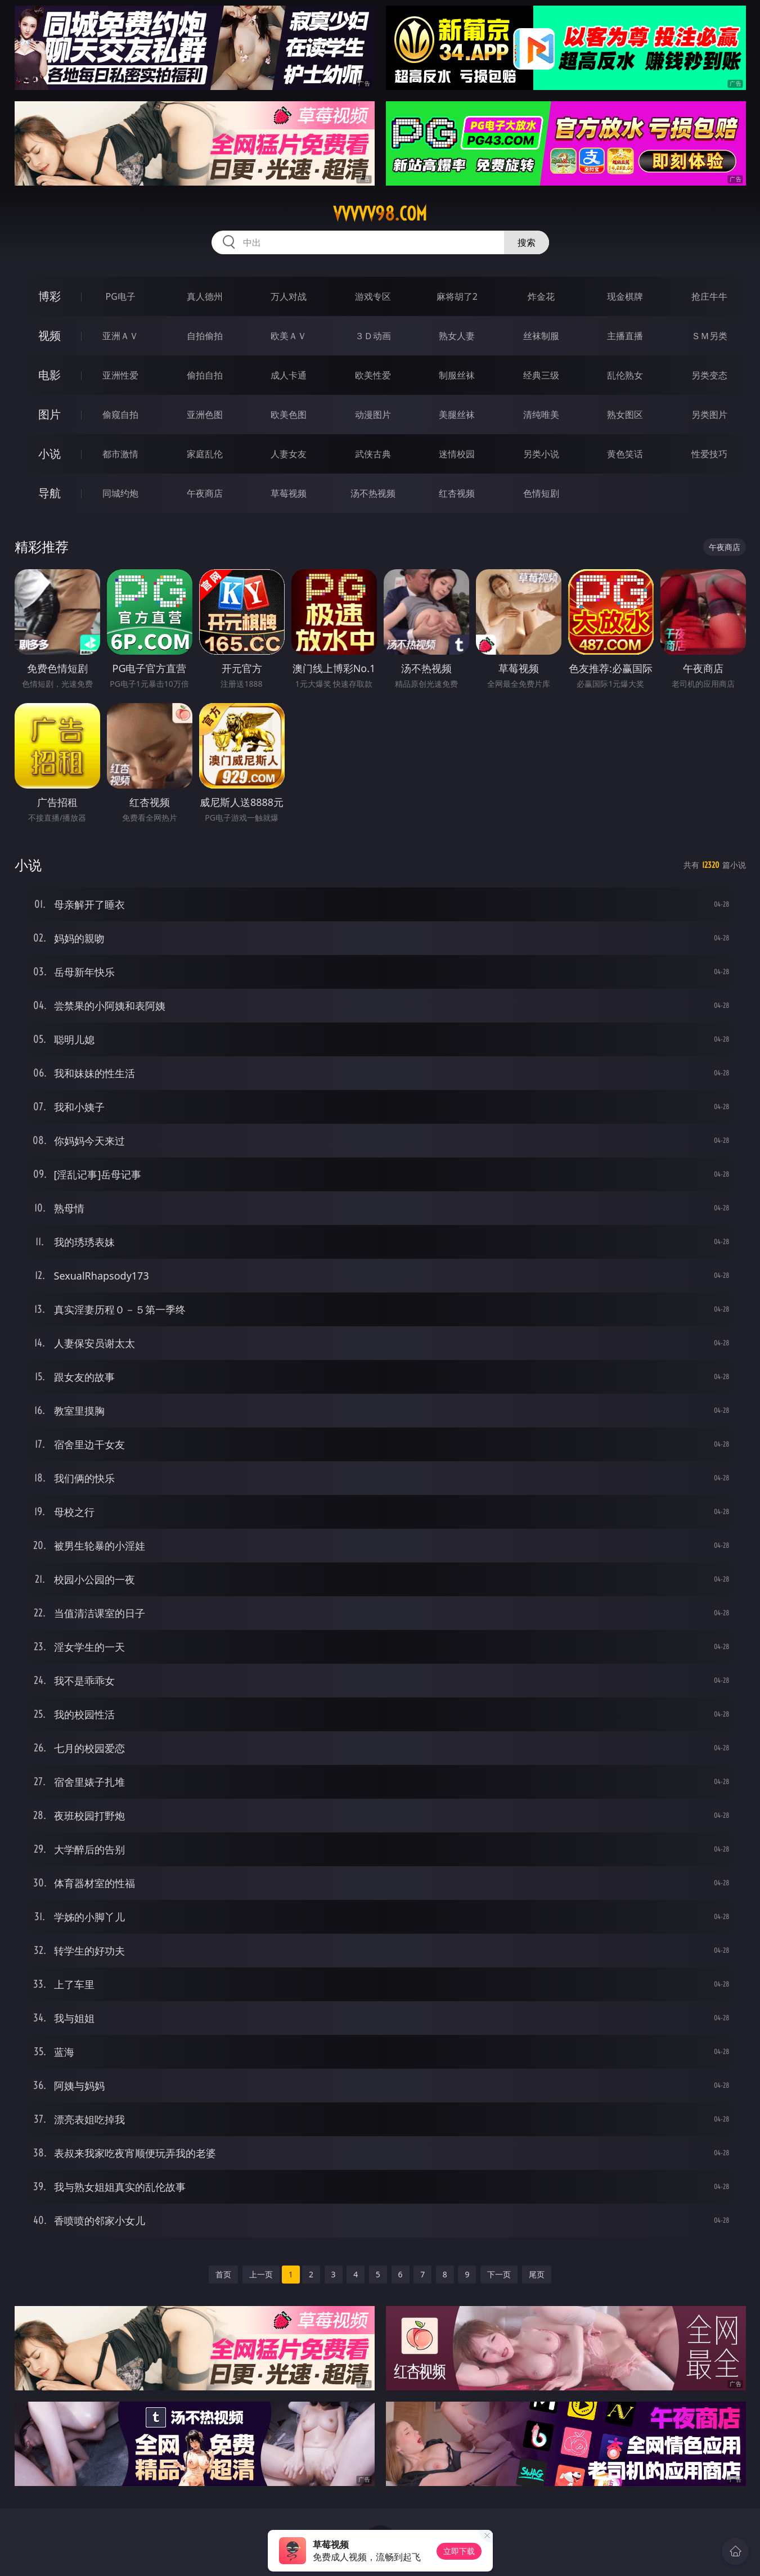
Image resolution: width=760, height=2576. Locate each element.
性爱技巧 (709, 454)
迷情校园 (457, 454)
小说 (49, 453)
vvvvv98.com (380, 213)
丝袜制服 (541, 336)
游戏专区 (373, 296)
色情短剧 (541, 493)
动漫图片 (373, 414)
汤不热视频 (372, 493)
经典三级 (541, 375)
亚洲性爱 (120, 375)
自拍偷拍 (205, 336)
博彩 (49, 296)
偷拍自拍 (205, 375)
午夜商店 (205, 493)
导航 (49, 493)
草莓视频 (289, 493)
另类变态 (709, 375)
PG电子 (121, 296)
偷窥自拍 (120, 414)
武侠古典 (373, 454)
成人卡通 (289, 375)
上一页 (261, 2274)
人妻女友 (289, 454)
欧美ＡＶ (289, 336)
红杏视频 (457, 493)
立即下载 (459, 2551)
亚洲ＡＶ (120, 336)
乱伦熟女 (625, 375)
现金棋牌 (625, 296)
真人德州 (205, 296)
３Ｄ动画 (373, 336)
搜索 (527, 242)
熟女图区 (625, 414)
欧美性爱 (373, 375)
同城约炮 (120, 493)
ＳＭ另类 (709, 336)
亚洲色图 (205, 414)
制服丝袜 (457, 375)
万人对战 (289, 296)
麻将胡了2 (457, 296)
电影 (49, 374)
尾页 (537, 2274)
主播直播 (625, 336)
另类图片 (709, 414)
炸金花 (541, 296)
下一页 (499, 2274)
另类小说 (541, 454)
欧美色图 (289, 414)
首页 (223, 2274)
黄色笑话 (625, 454)
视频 (49, 335)
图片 (49, 414)
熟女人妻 (457, 336)
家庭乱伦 (205, 454)
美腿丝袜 (457, 414)
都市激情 (120, 454)
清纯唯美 (541, 414)
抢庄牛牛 (709, 296)
